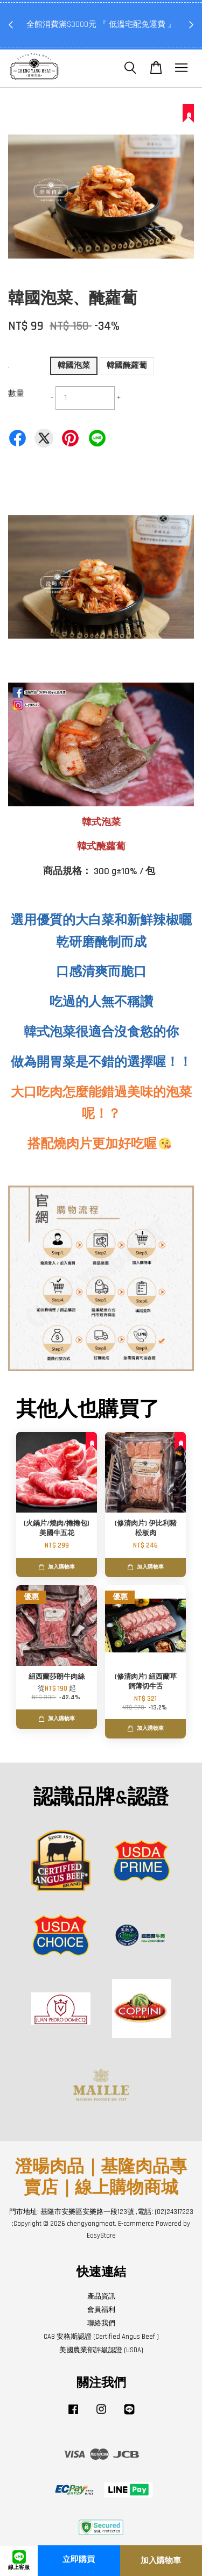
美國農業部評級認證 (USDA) (101, 2350)
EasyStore (101, 2235)
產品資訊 (101, 2296)
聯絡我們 (101, 2323)
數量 (16, 393)
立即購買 (78, 2559)
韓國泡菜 (74, 365)
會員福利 (101, 2309)
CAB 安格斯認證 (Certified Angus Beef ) (101, 2336)
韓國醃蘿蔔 (127, 365)
